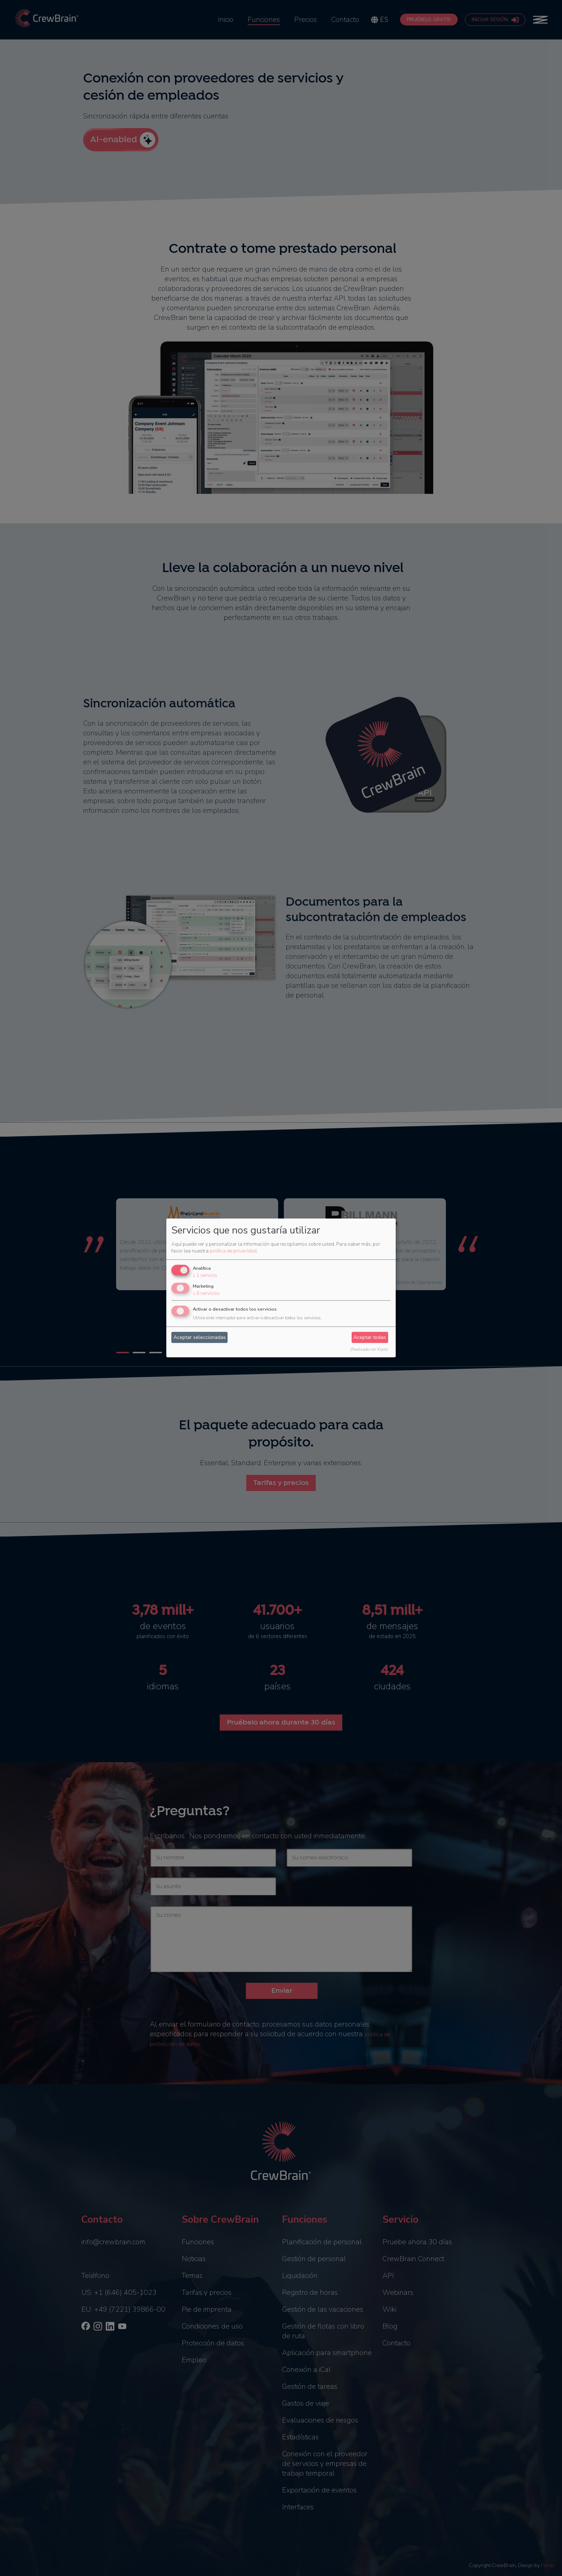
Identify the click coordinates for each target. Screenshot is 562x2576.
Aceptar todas (369, 1337)
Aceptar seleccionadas (199, 1337)
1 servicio (205, 1275)
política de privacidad (233, 1250)
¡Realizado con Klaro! (369, 1350)
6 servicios (206, 1293)
